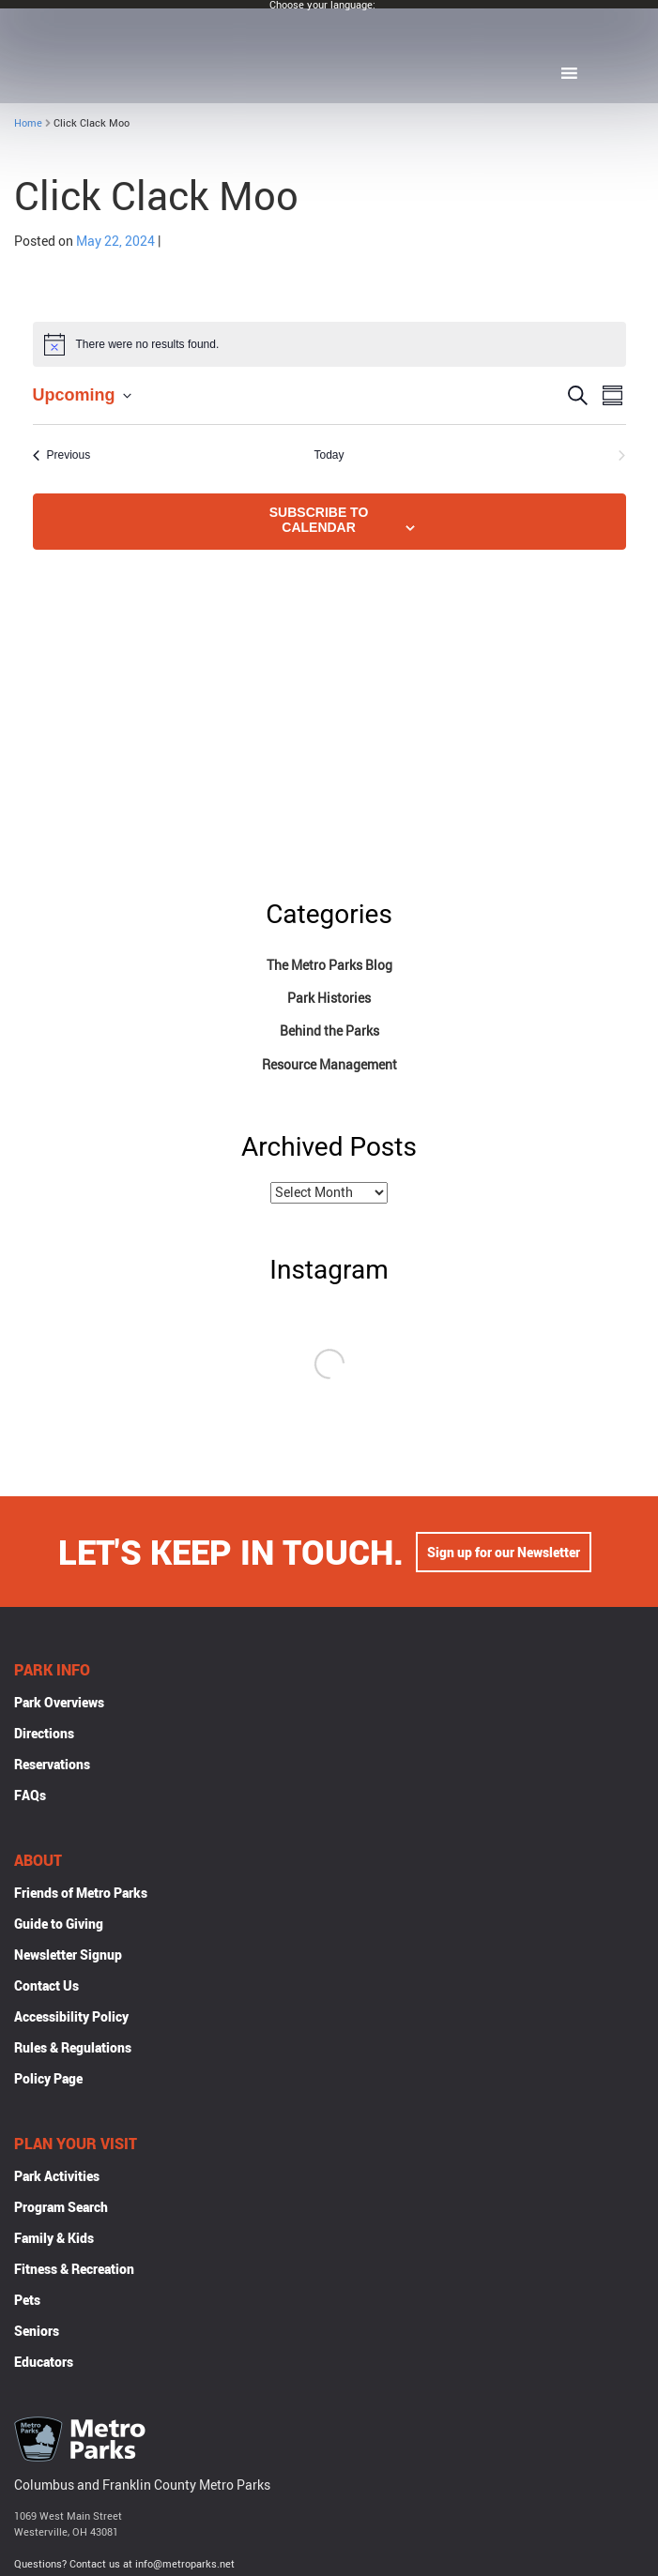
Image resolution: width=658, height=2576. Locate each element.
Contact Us (46, 1987)
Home (28, 122)
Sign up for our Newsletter (503, 1554)
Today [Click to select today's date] (329, 455)
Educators (43, 2363)
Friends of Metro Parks (80, 1894)
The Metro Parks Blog (329, 965)
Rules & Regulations (72, 2049)
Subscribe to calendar (319, 520)
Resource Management (329, 1064)
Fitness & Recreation (74, 2271)
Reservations (52, 1766)
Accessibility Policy (71, 2018)
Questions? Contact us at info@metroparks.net (124, 2565)
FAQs (30, 1797)
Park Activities (56, 2178)
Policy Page (48, 2080)
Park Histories (329, 998)
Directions (44, 1735)
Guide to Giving (58, 1925)
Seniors (36, 2332)
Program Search (61, 2209)
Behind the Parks (329, 1030)
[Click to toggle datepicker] (82, 395)
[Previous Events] (62, 455)
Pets (27, 2302)
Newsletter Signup (68, 1956)
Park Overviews (59, 1704)
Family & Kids (54, 2240)
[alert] (329, 344)
